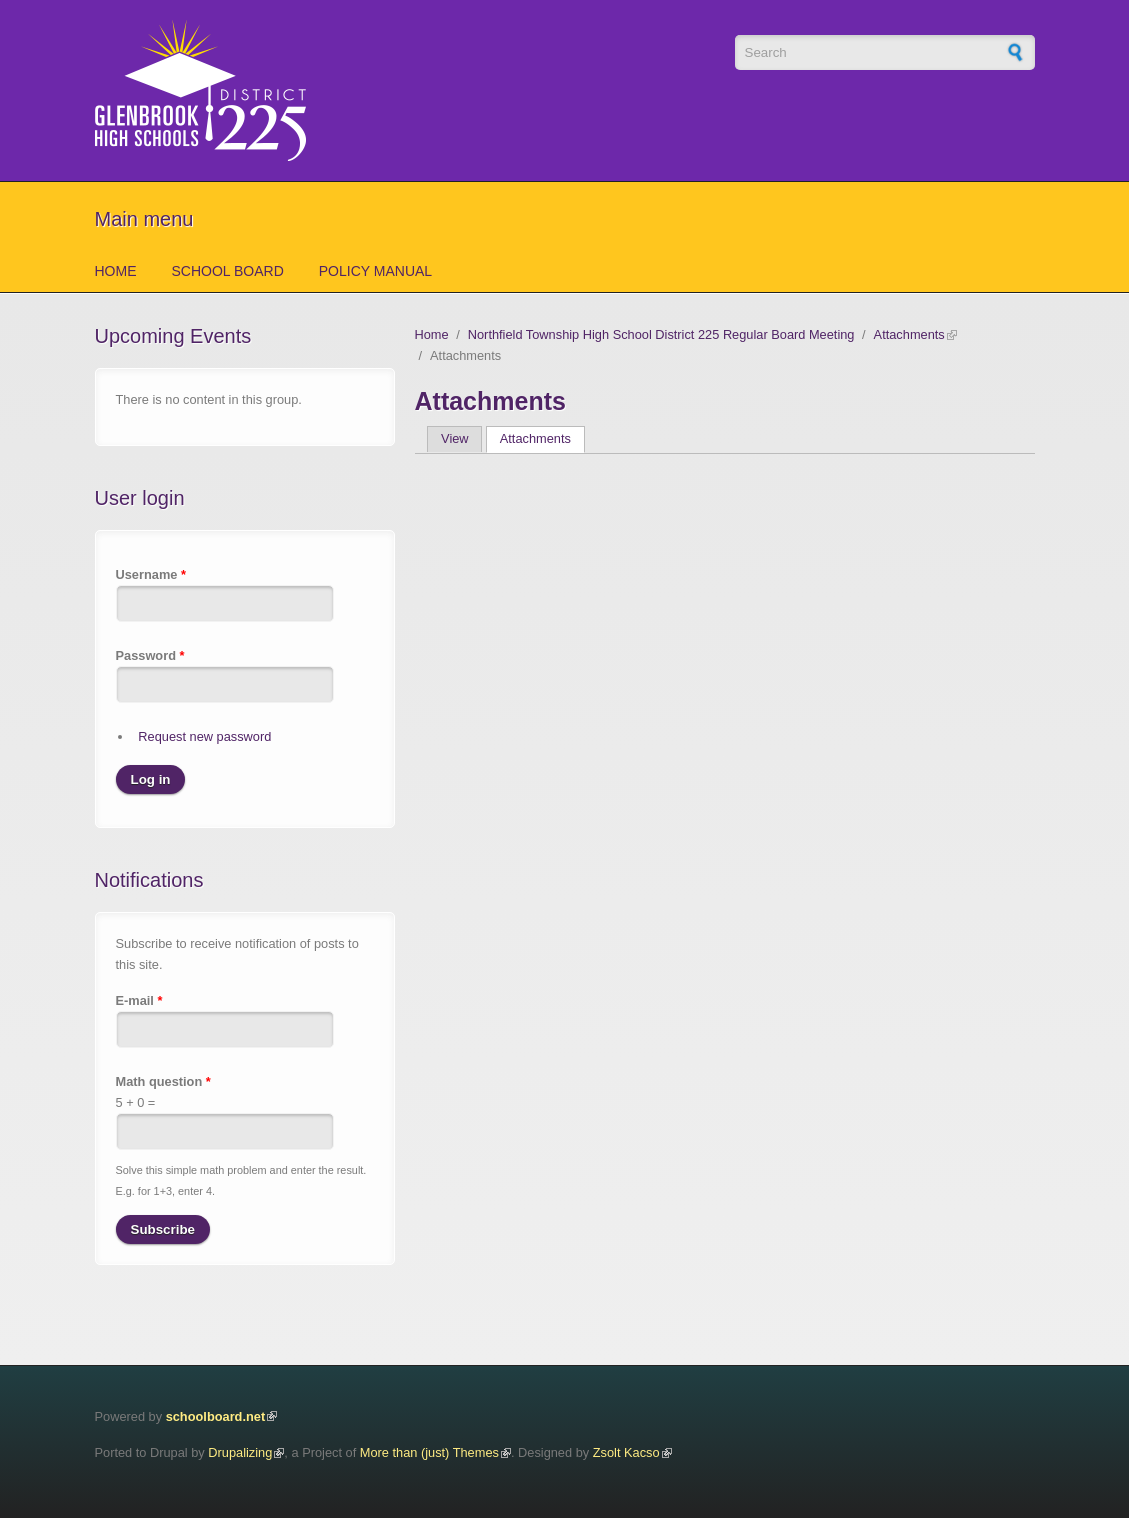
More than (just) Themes (429, 1452)
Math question (163, 1081)
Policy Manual (375, 271)
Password (150, 655)
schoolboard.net (216, 1416)
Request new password (204, 736)
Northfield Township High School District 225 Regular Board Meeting (661, 334)
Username (151, 574)
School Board (228, 271)
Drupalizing (240, 1452)
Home (116, 271)
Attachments (909, 334)
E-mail (139, 1000)
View (455, 438)
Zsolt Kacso (626, 1452)
